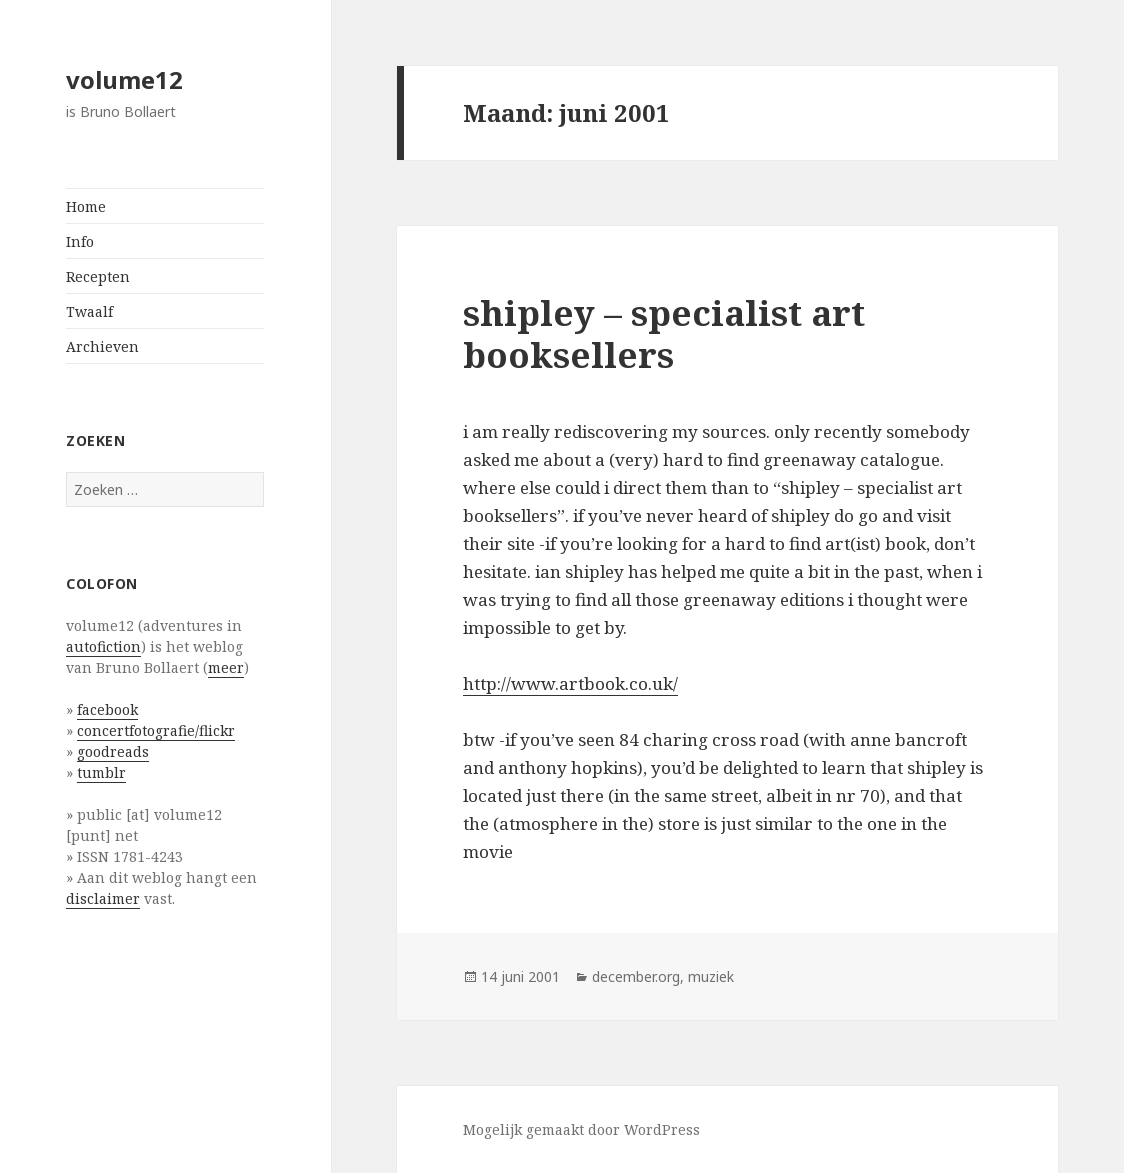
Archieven (102, 346)
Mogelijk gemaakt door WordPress (581, 1129)
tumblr (101, 772)
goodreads (113, 751)
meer (226, 667)
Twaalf (89, 311)
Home (86, 206)
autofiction (103, 646)
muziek (711, 976)
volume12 (124, 79)
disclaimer (103, 898)
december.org (636, 976)
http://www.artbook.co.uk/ (570, 683)
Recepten (98, 276)
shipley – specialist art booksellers (664, 333)
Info (80, 241)
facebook (107, 709)
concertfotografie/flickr (156, 730)
